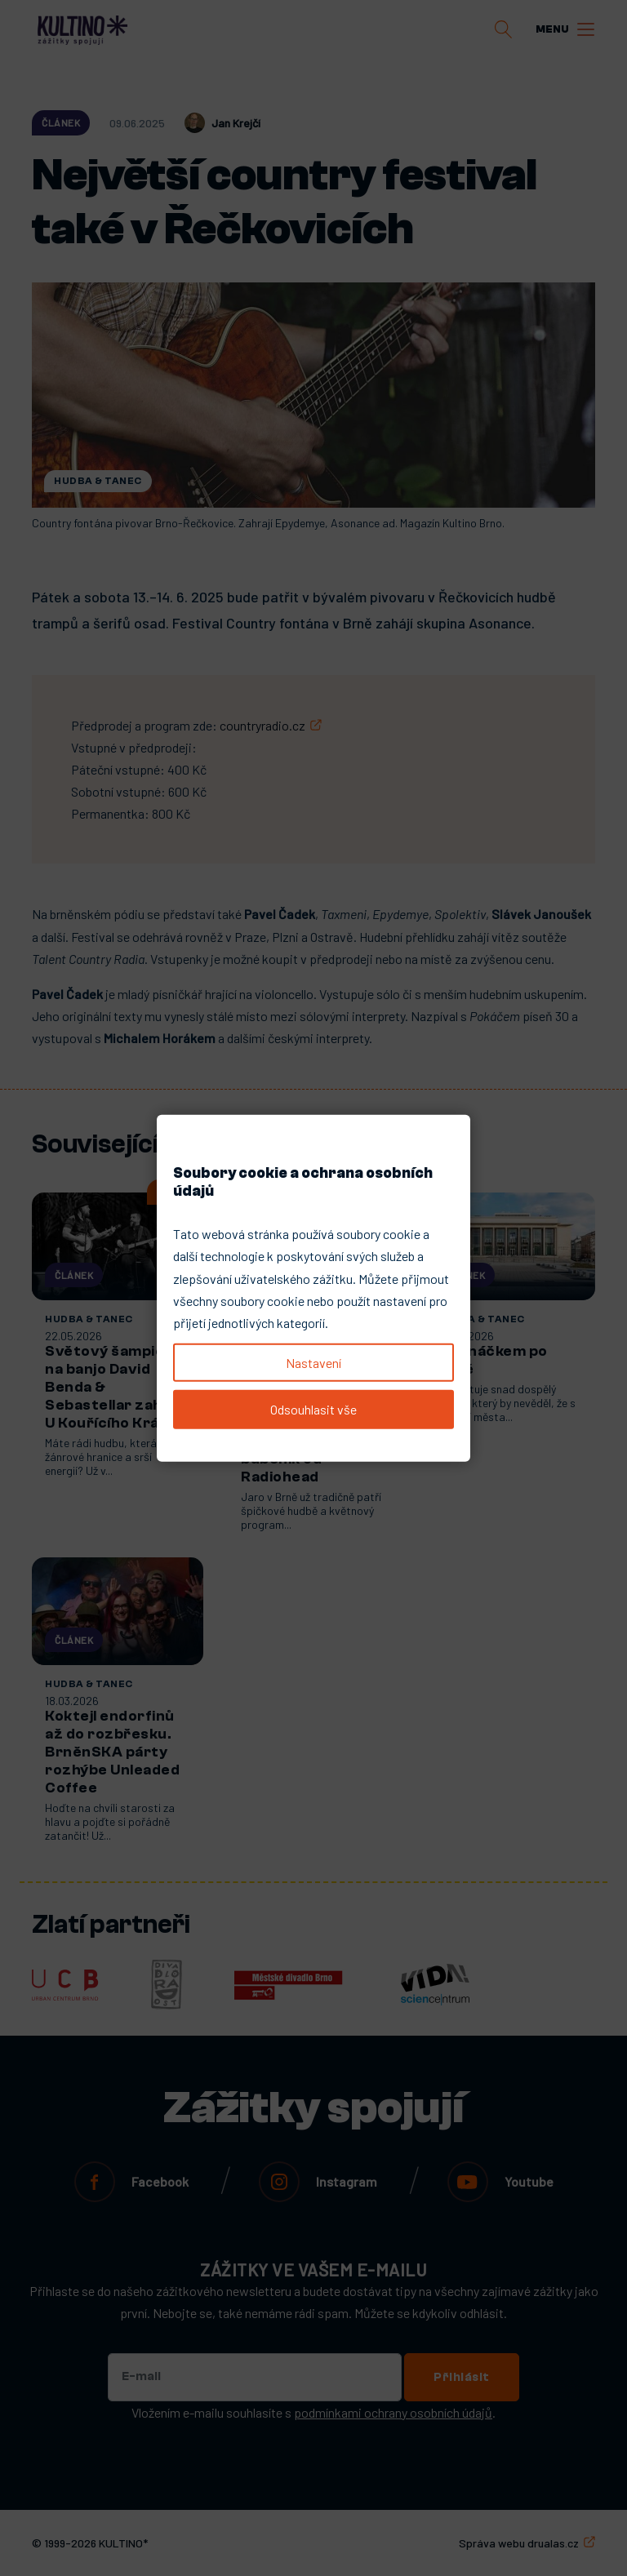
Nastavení (313, 1362)
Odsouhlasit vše (313, 1409)
